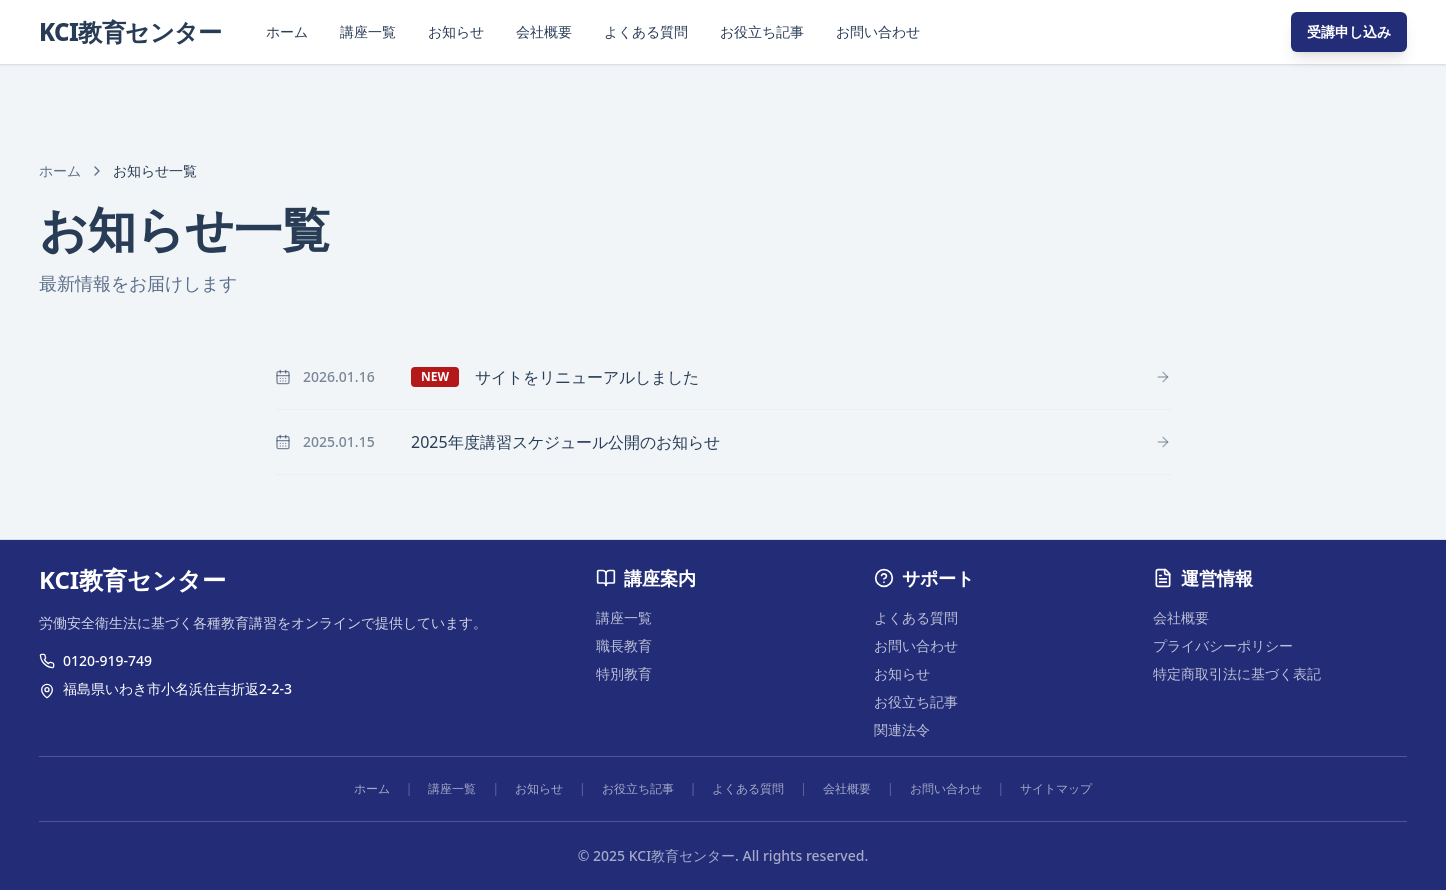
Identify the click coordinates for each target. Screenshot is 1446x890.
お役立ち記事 (762, 31)
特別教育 (624, 673)
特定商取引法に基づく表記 (1237, 673)
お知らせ (456, 31)
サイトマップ (1056, 789)
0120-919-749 (107, 660)
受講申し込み (1349, 31)
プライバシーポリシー (1223, 645)
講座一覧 (368, 31)
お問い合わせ (878, 31)
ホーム (287, 31)
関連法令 (902, 729)
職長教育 (624, 645)
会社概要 (544, 31)
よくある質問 (646, 31)
